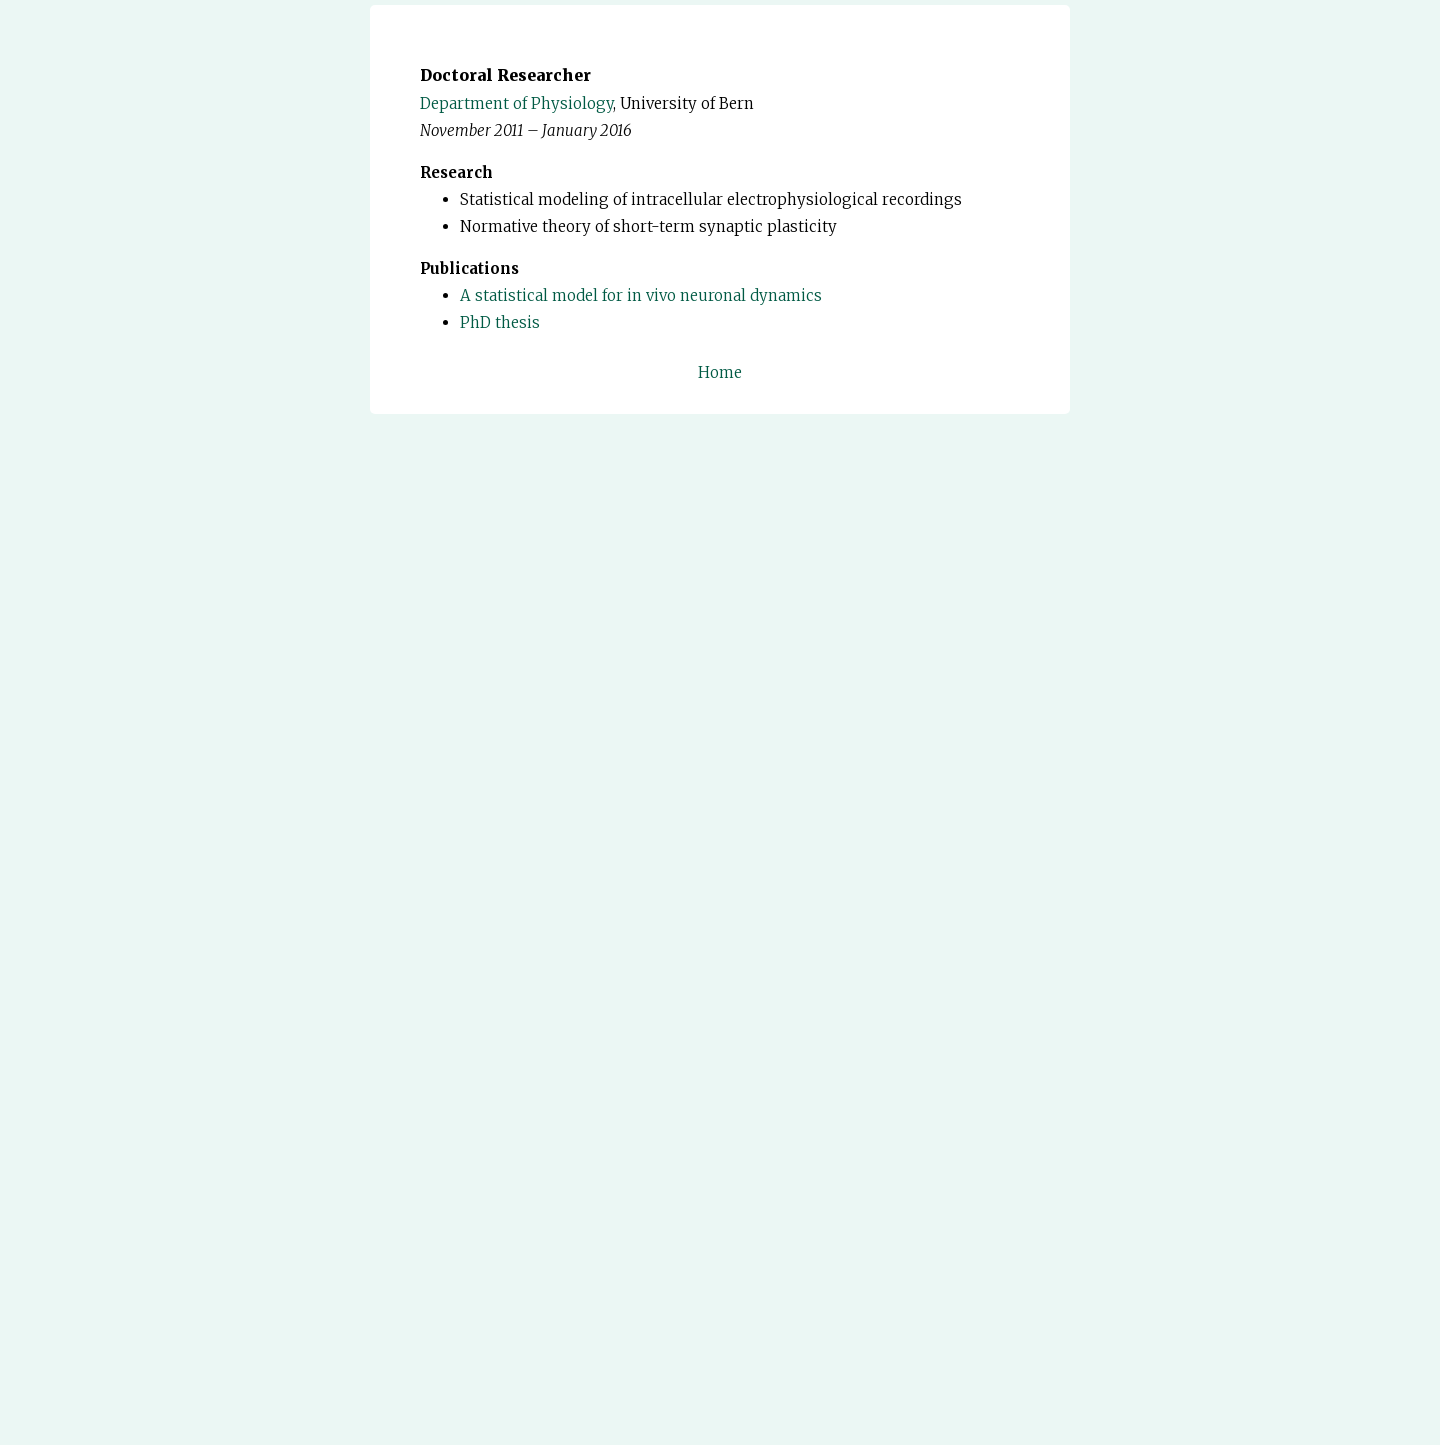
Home (720, 372)
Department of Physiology (516, 103)
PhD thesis (500, 322)
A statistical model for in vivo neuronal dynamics (641, 295)
